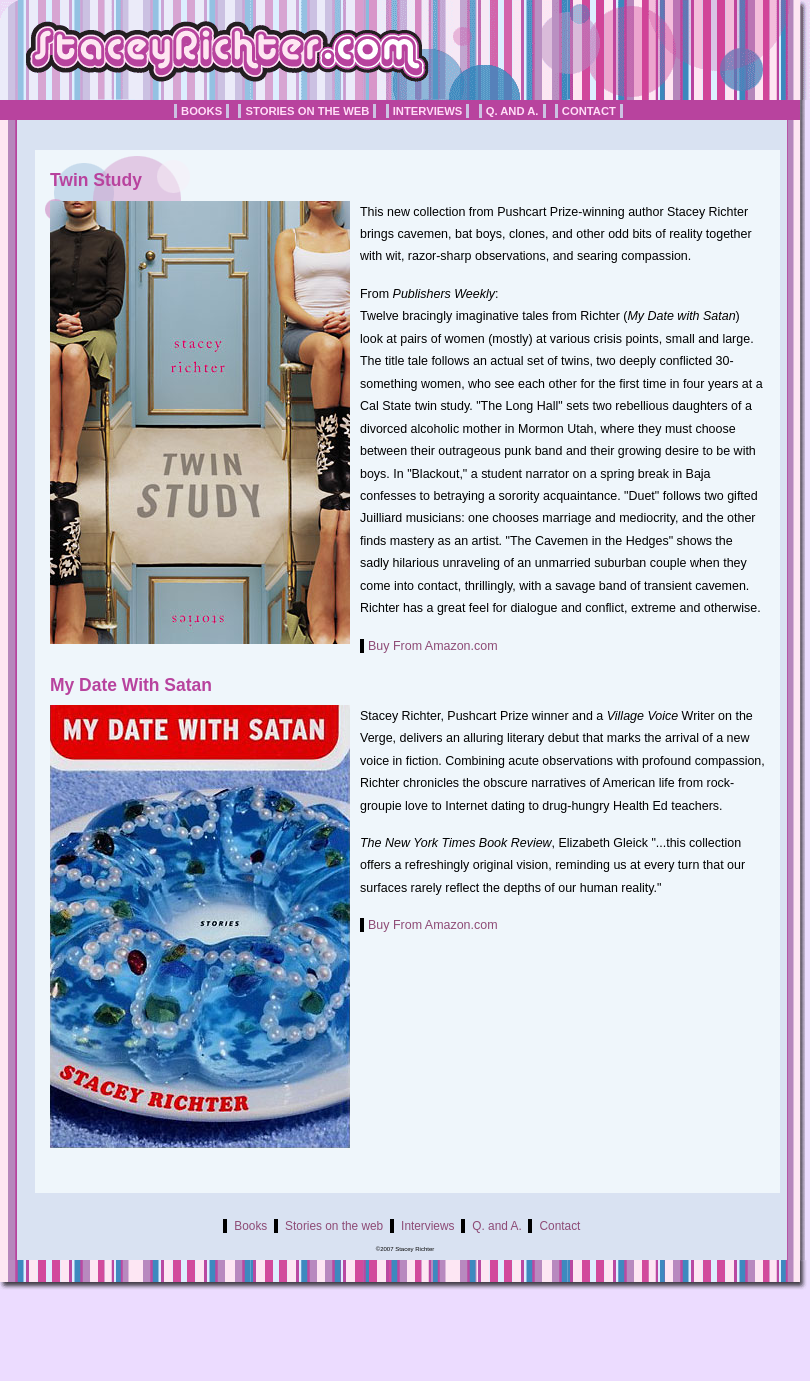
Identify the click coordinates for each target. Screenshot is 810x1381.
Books (201, 111)
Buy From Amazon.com (433, 646)
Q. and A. (512, 111)
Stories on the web (307, 111)
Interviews (428, 111)
